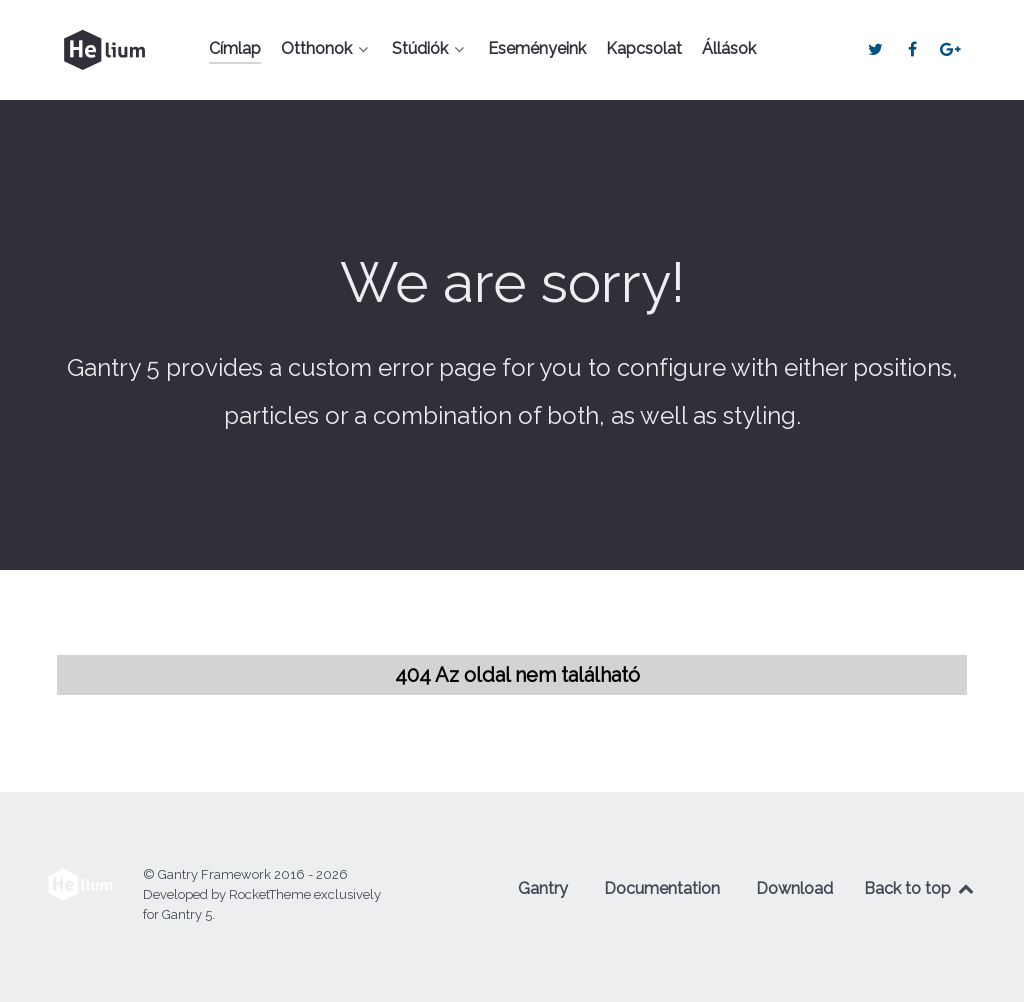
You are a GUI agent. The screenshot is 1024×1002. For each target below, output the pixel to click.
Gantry (543, 888)
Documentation (662, 888)
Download (794, 888)
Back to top (920, 888)
